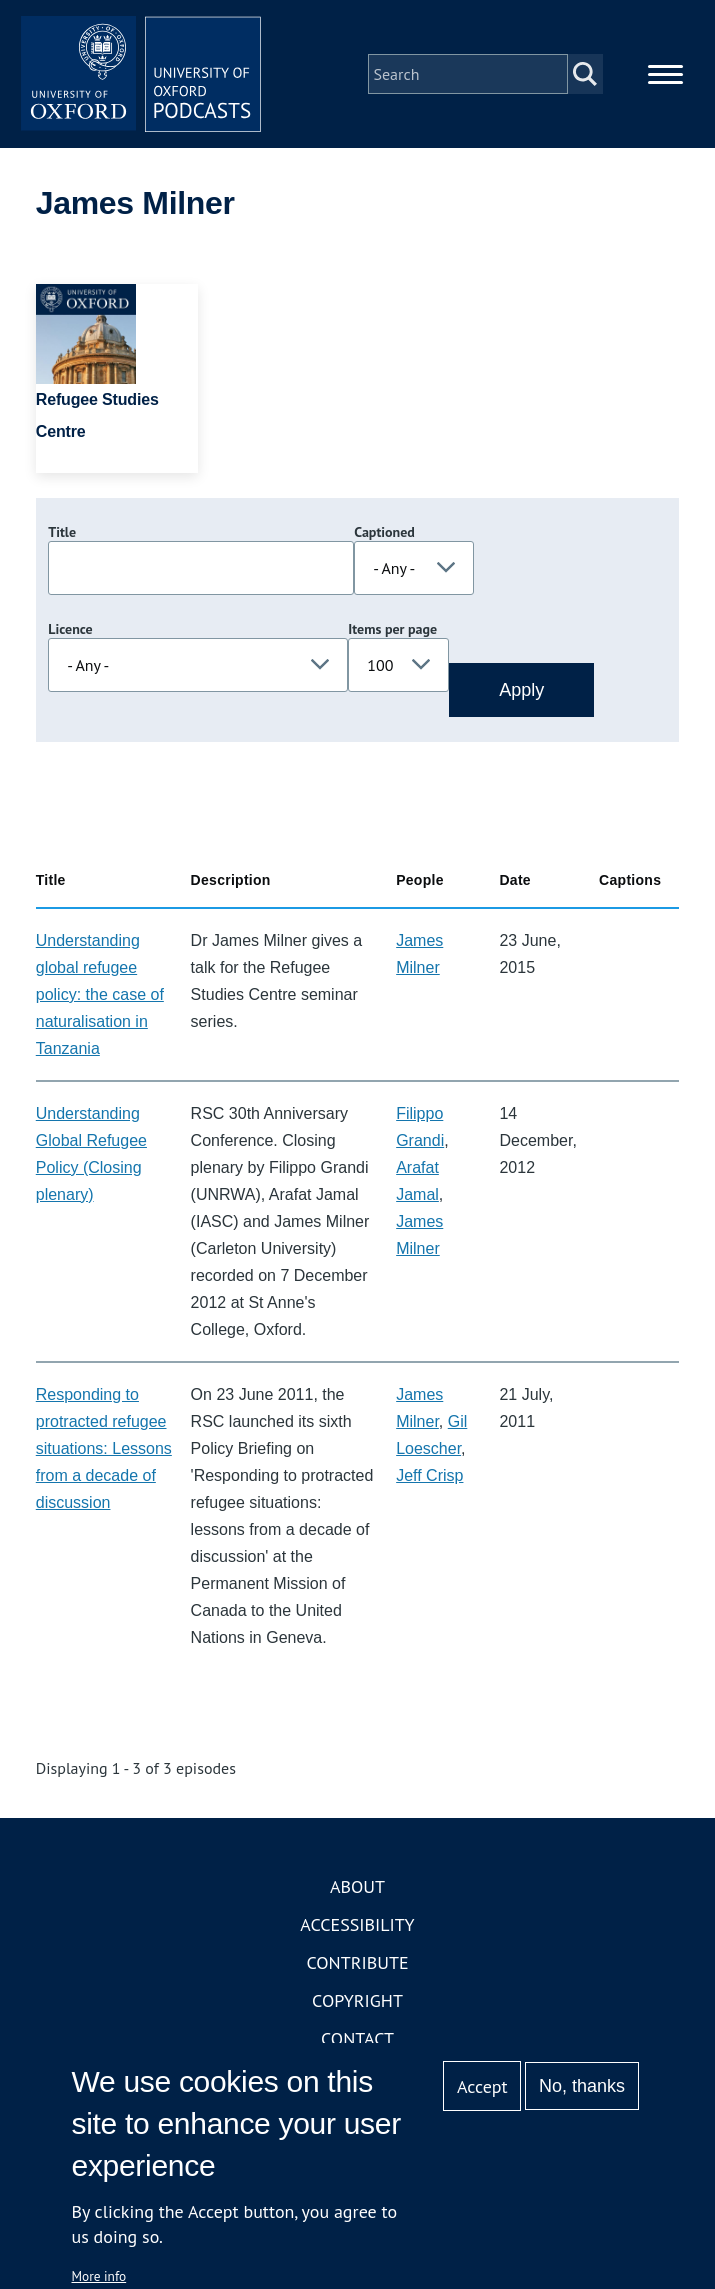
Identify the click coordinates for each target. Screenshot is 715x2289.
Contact (357, 2038)
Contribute (357, 1962)
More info (99, 2276)
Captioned (384, 532)
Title (62, 532)
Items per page (392, 629)
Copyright (357, 2000)
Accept (482, 2086)
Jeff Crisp (429, 1475)
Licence (70, 629)
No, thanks (582, 2086)
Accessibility (357, 1924)
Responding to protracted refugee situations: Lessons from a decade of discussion (104, 1448)
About (357, 1886)
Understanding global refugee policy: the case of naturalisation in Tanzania (100, 994)
